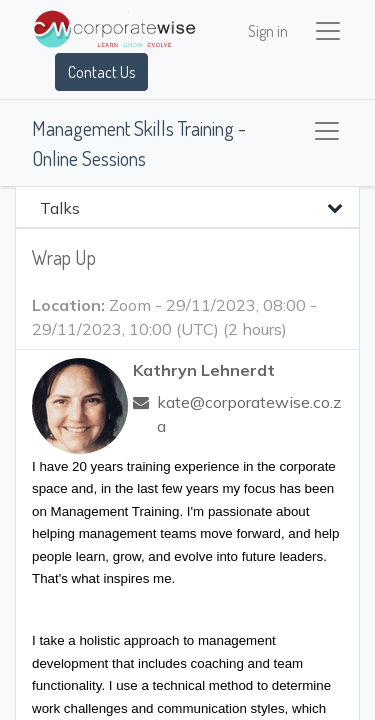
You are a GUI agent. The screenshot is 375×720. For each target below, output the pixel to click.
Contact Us (101, 72)
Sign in (268, 31)
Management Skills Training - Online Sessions (139, 143)
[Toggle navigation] (327, 131)
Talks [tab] (60, 208)
